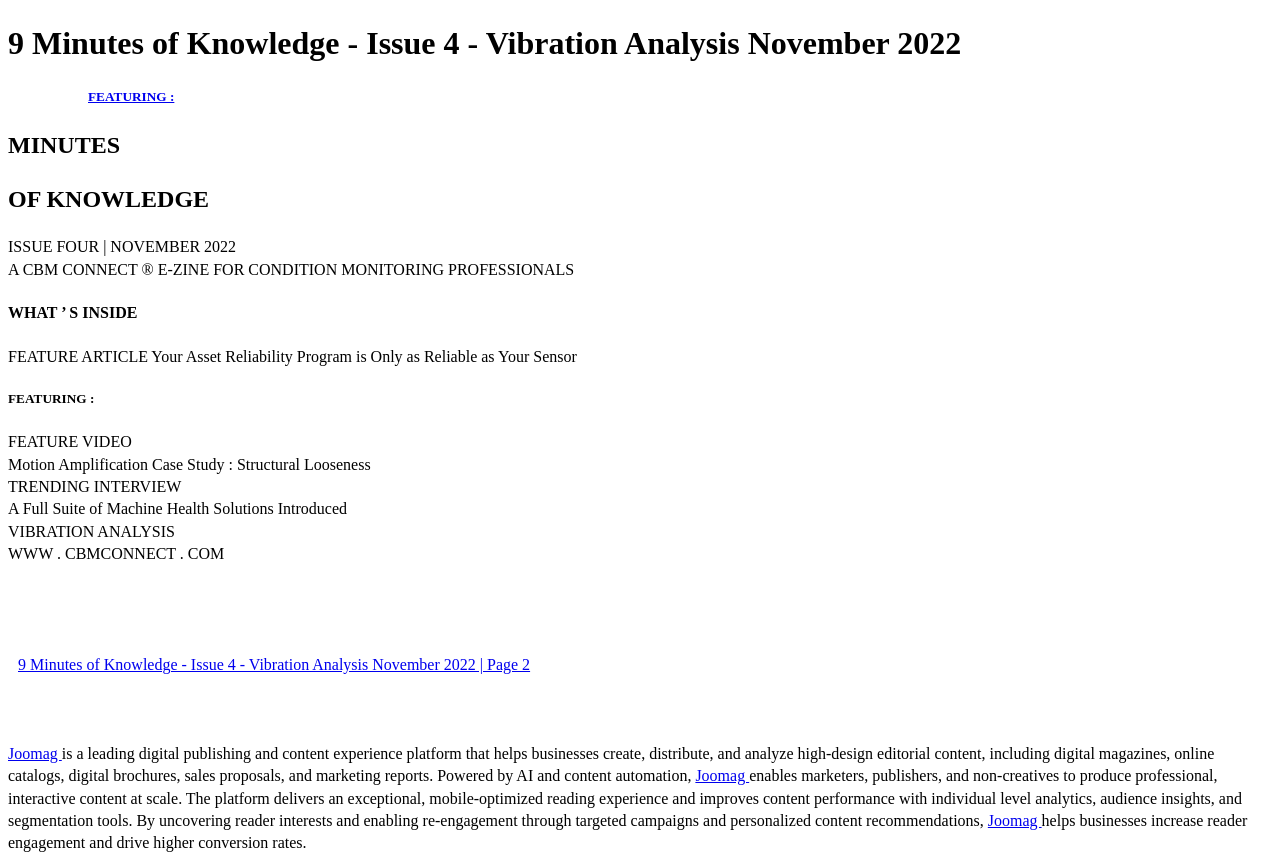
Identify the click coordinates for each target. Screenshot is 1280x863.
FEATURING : (131, 96)
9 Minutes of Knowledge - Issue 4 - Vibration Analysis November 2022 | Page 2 (274, 664)
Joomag (35, 753)
